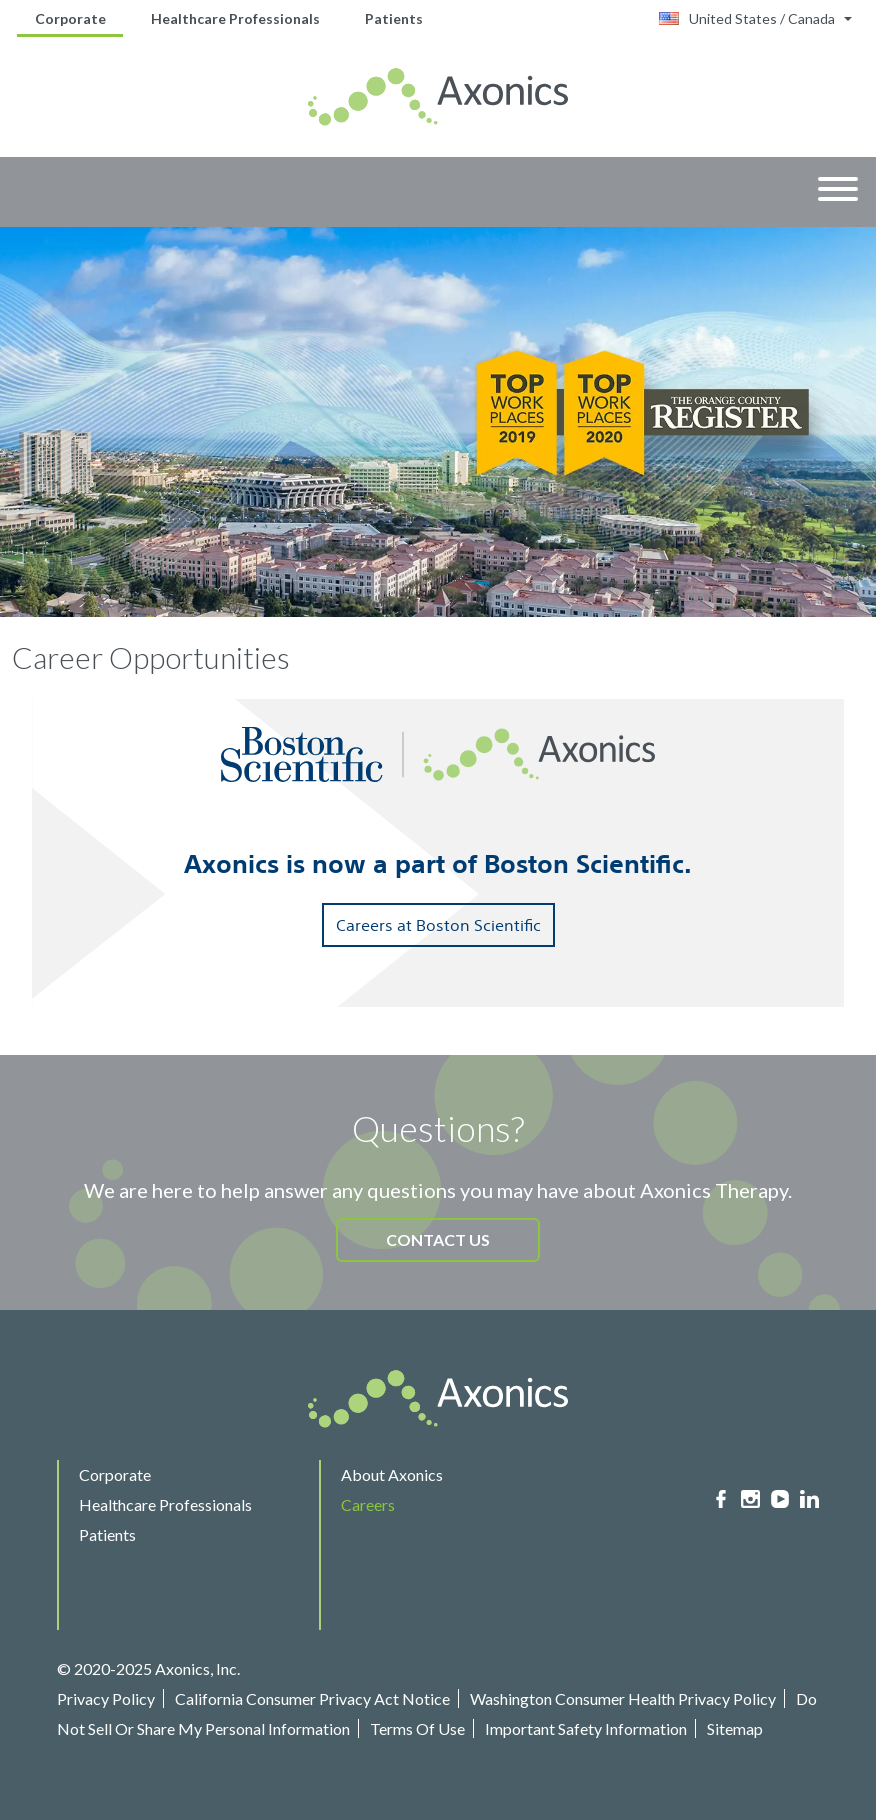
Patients (394, 18)
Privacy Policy (106, 1698)
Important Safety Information (586, 1728)
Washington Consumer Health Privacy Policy (623, 1698)
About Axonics (392, 1474)
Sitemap (735, 1728)
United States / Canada (747, 18)
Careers (368, 1504)
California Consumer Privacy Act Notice (312, 1698)
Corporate (70, 18)
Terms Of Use (417, 1728)
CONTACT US (438, 1239)
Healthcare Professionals (235, 18)
